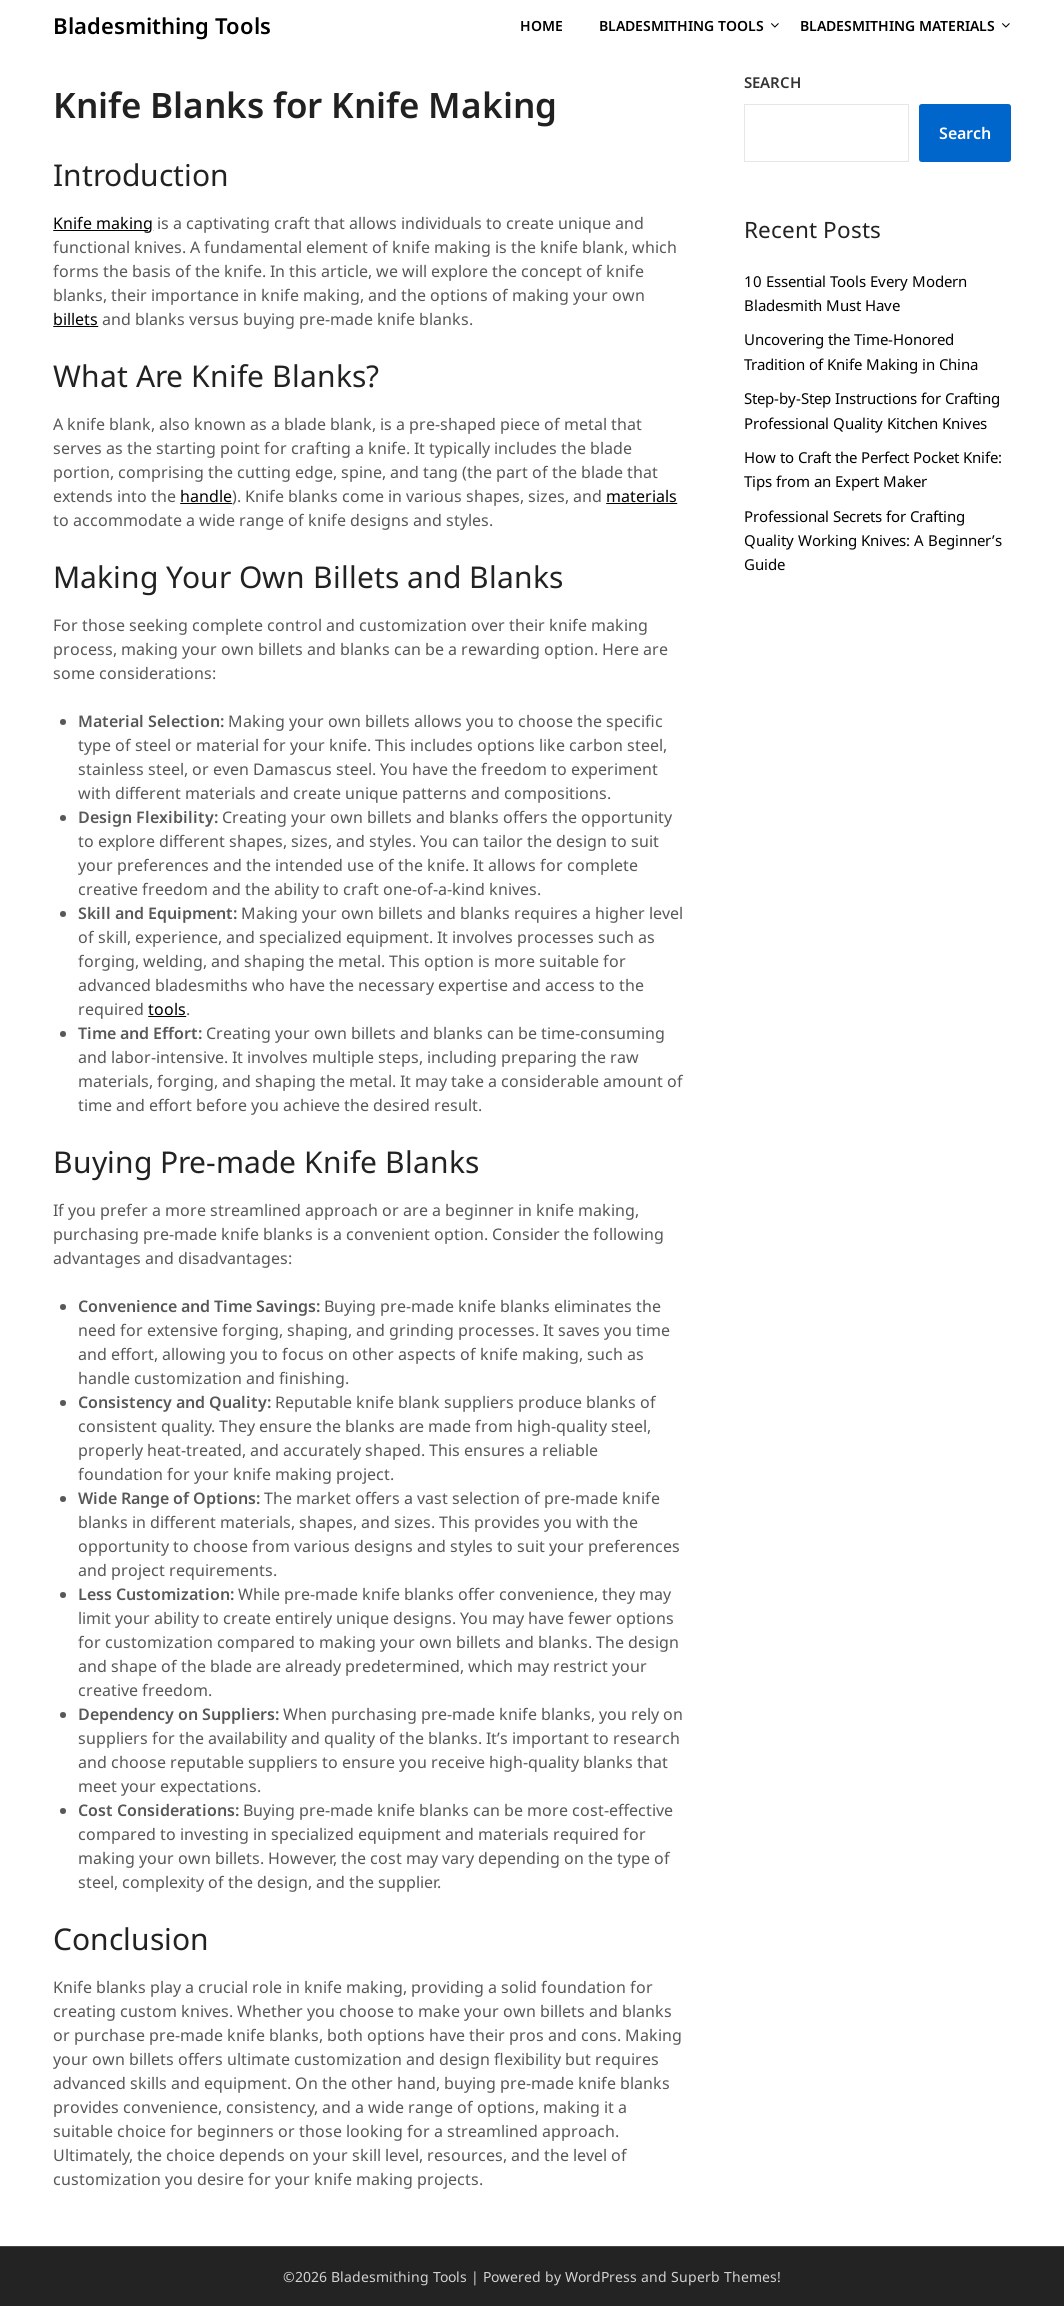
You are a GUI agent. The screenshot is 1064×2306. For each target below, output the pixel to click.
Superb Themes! (726, 2276)
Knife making (103, 223)
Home (541, 25)
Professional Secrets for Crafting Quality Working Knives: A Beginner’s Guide (873, 540)
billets (75, 319)
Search (772, 82)
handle (206, 496)
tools (167, 1009)
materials (641, 496)
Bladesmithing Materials (897, 25)
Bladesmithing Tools (162, 25)
